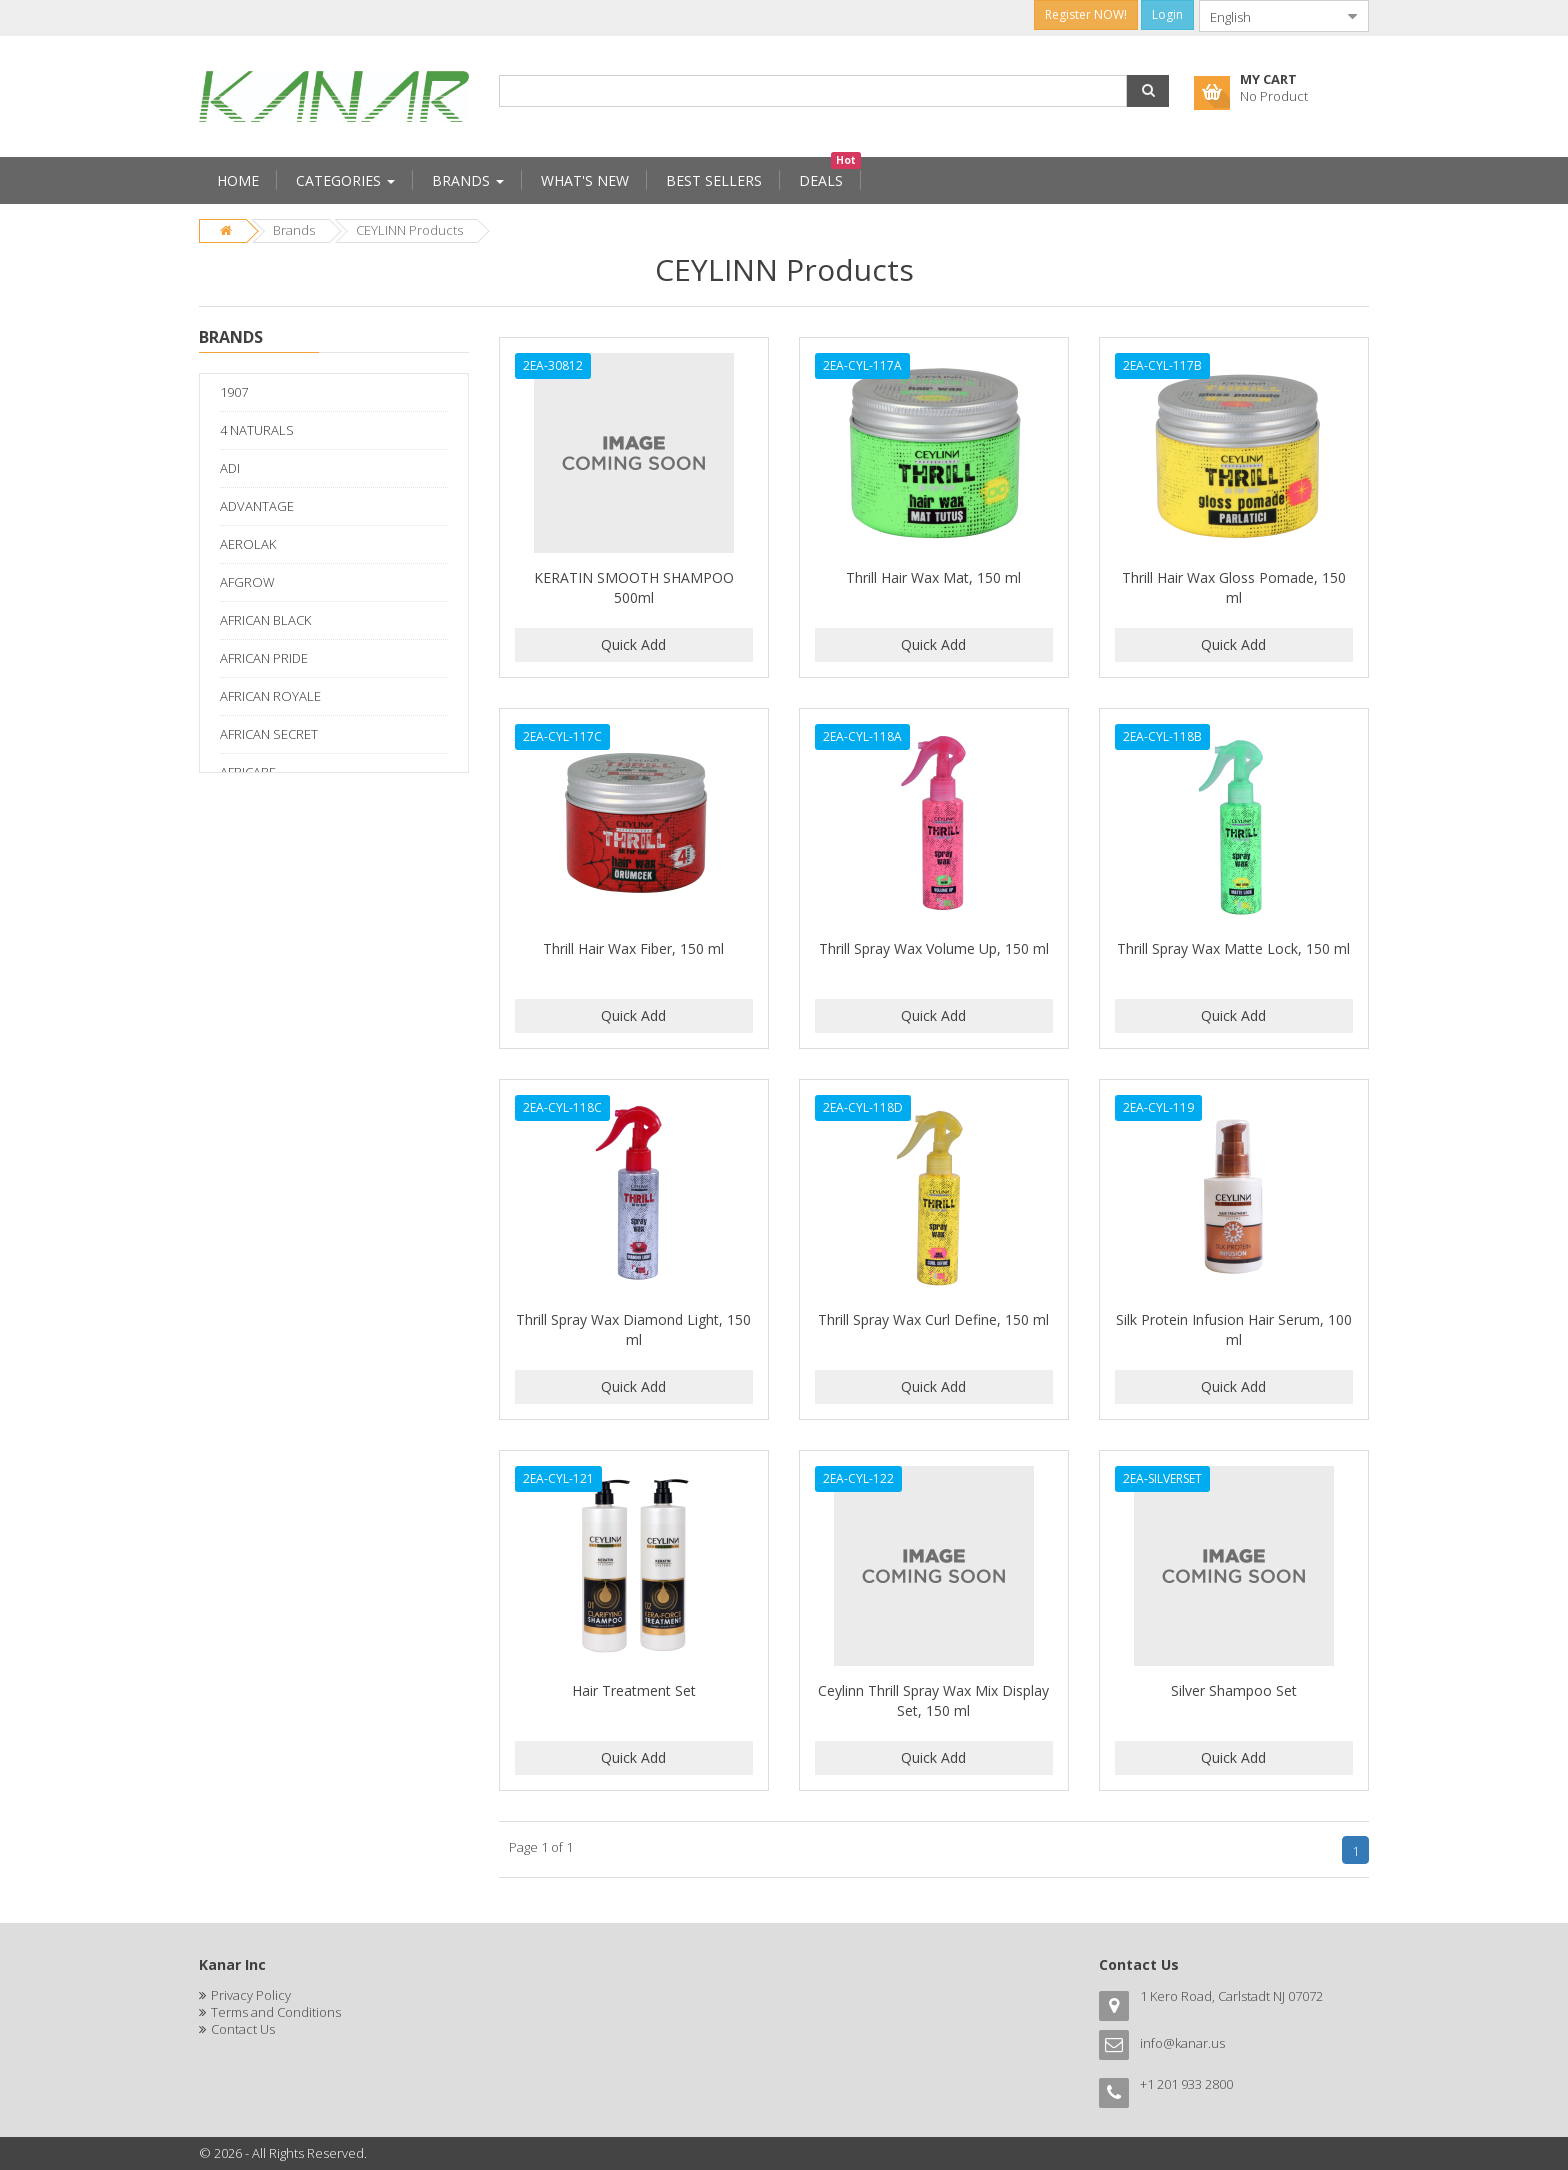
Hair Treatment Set (634, 1690)
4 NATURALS (257, 430)
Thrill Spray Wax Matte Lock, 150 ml (1233, 948)
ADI (230, 468)
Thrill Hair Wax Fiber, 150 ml (633, 948)
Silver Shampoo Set (1234, 1690)
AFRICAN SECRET (269, 734)
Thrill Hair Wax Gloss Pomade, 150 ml (1234, 587)
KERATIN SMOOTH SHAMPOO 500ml (634, 587)
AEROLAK (248, 544)
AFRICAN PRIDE (264, 658)
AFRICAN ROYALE (270, 696)
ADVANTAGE (257, 506)
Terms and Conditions (276, 2012)
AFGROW (247, 582)
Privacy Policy (251, 1995)
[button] (1148, 91)
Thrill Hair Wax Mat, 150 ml (933, 577)
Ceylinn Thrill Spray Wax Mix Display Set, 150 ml (933, 1700)
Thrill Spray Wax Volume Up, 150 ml (934, 948)
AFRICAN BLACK (265, 620)
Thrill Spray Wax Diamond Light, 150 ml (633, 1329)
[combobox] (1268, 16)
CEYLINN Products (409, 230)
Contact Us (243, 2029)
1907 (234, 392)
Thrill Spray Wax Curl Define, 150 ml (933, 1319)
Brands (294, 230)
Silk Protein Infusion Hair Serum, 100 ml (1234, 1329)
